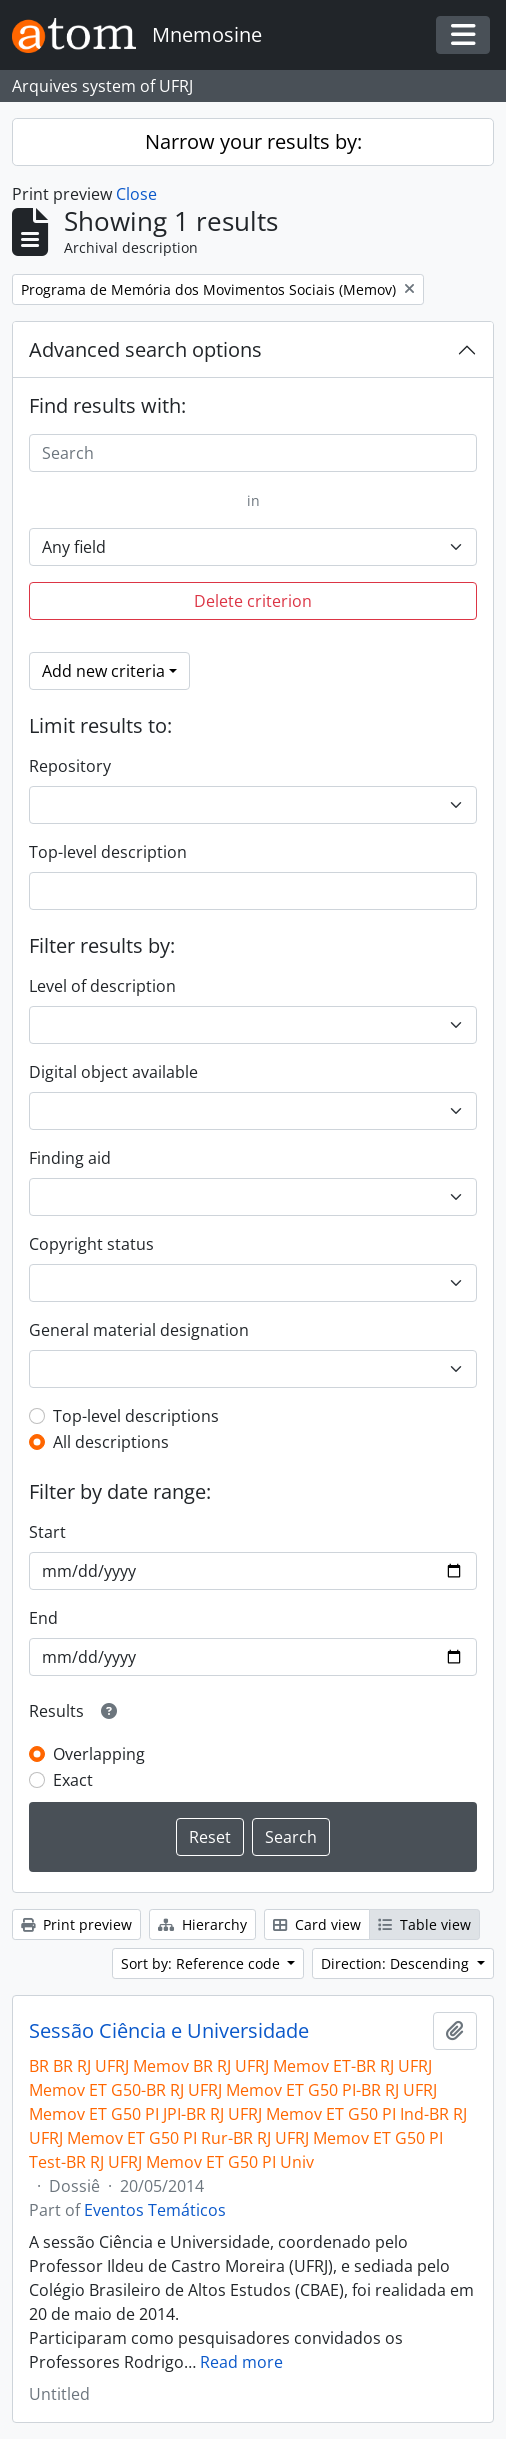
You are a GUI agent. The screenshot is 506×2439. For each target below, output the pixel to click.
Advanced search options (145, 349)
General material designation (139, 1330)
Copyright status (91, 1244)
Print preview (76, 1924)
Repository (70, 766)
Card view (317, 1924)
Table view (424, 1924)
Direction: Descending (397, 1963)
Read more (241, 2362)
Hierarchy (202, 1924)
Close (136, 194)
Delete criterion (253, 601)
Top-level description (108, 852)
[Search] (253, 453)
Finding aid (70, 1158)
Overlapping (99, 1754)
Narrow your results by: (253, 141)
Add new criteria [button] (103, 671)
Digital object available (113, 1072)
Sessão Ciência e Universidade (169, 2031)
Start (47, 1532)
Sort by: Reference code (202, 1963)
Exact (73, 1780)
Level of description (102, 986)
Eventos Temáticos (155, 2210)
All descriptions (111, 1442)
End (43, 1618)
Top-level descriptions (136, 1416)
